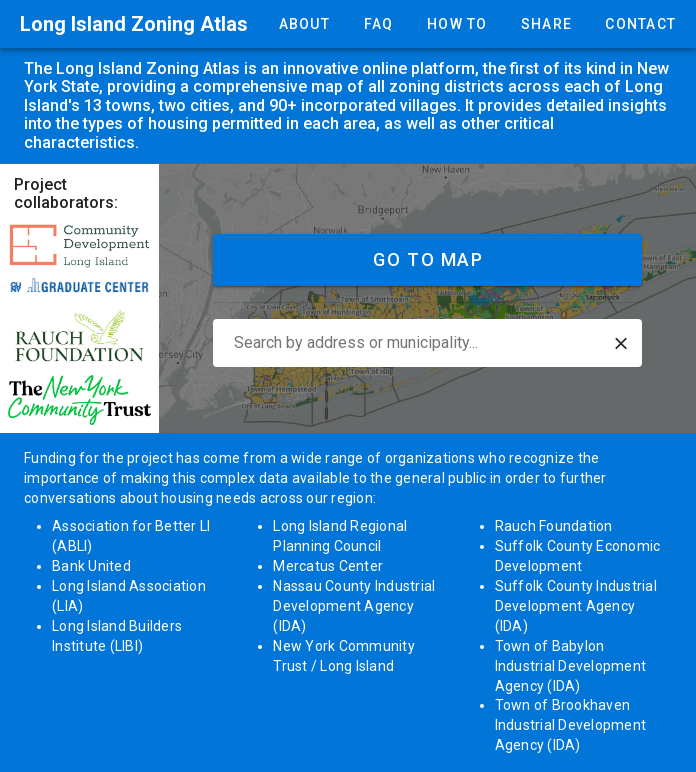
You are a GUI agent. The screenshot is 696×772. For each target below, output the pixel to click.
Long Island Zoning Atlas (134, 24)
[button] (621, 344)
